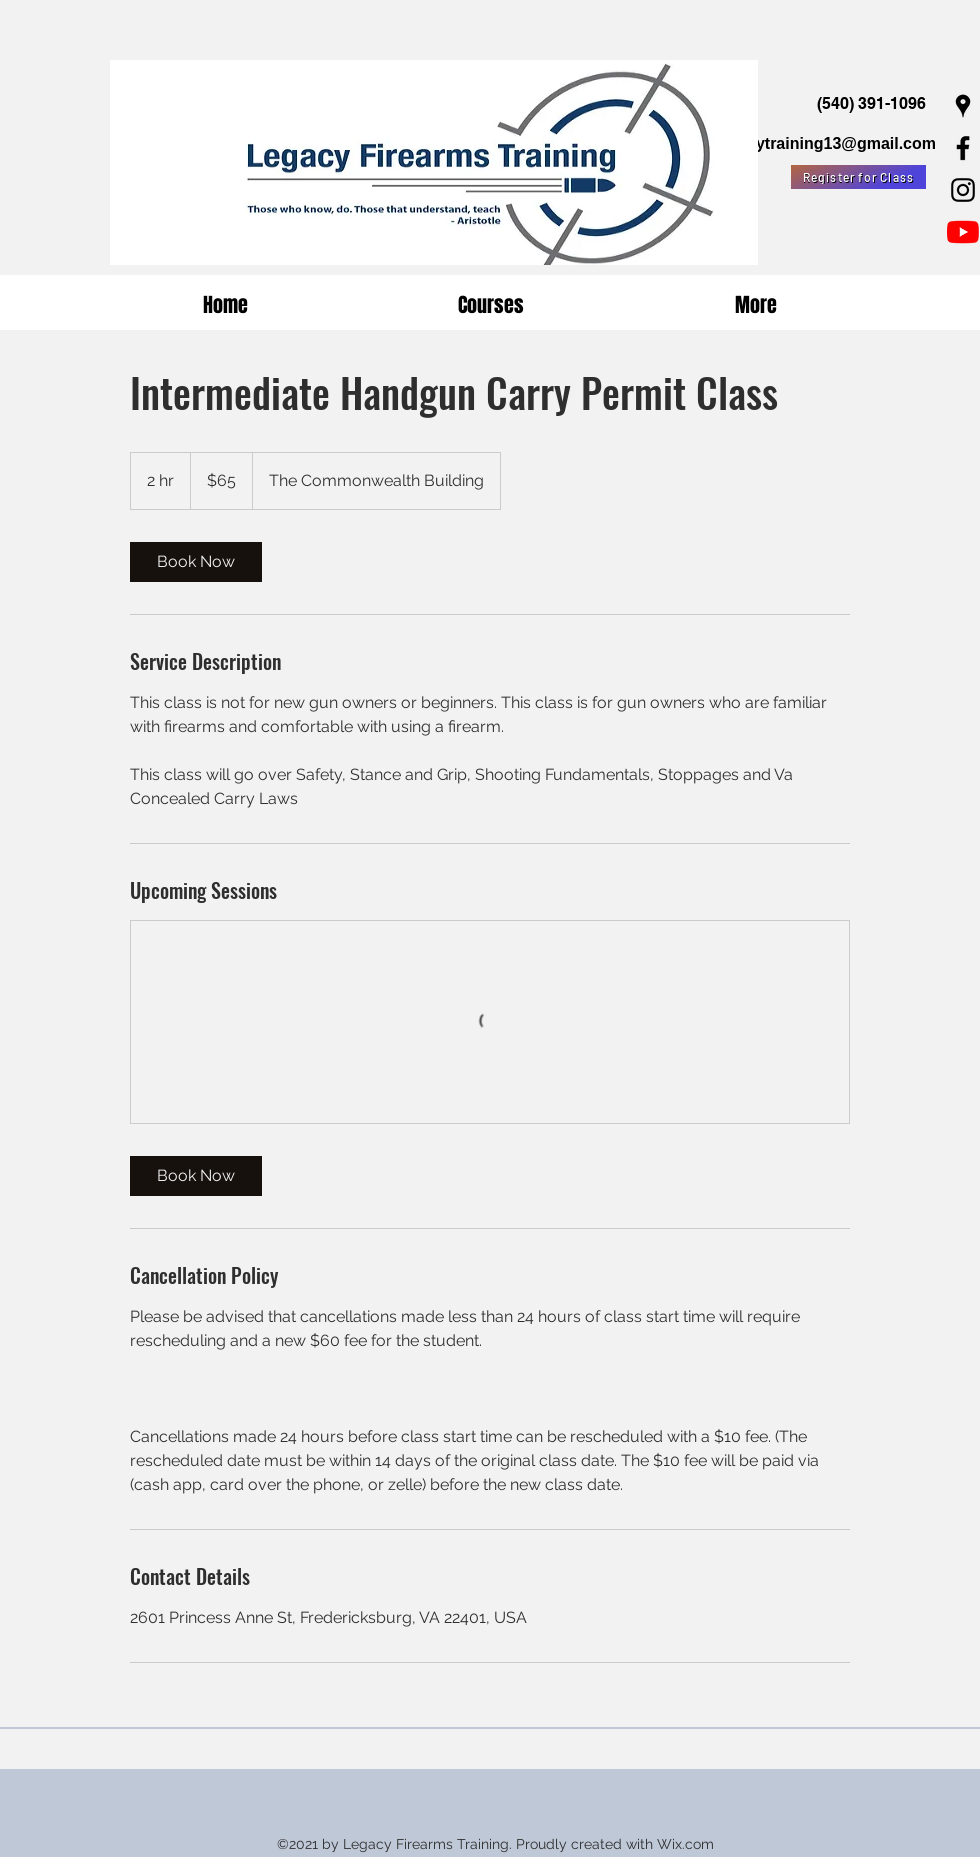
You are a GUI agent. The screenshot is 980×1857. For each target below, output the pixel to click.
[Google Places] (963, 106)
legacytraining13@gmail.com (825, 143)
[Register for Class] (858, 177)
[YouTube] (963, 232)
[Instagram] (963, 190)
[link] (196, 562)
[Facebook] (963, 148)
